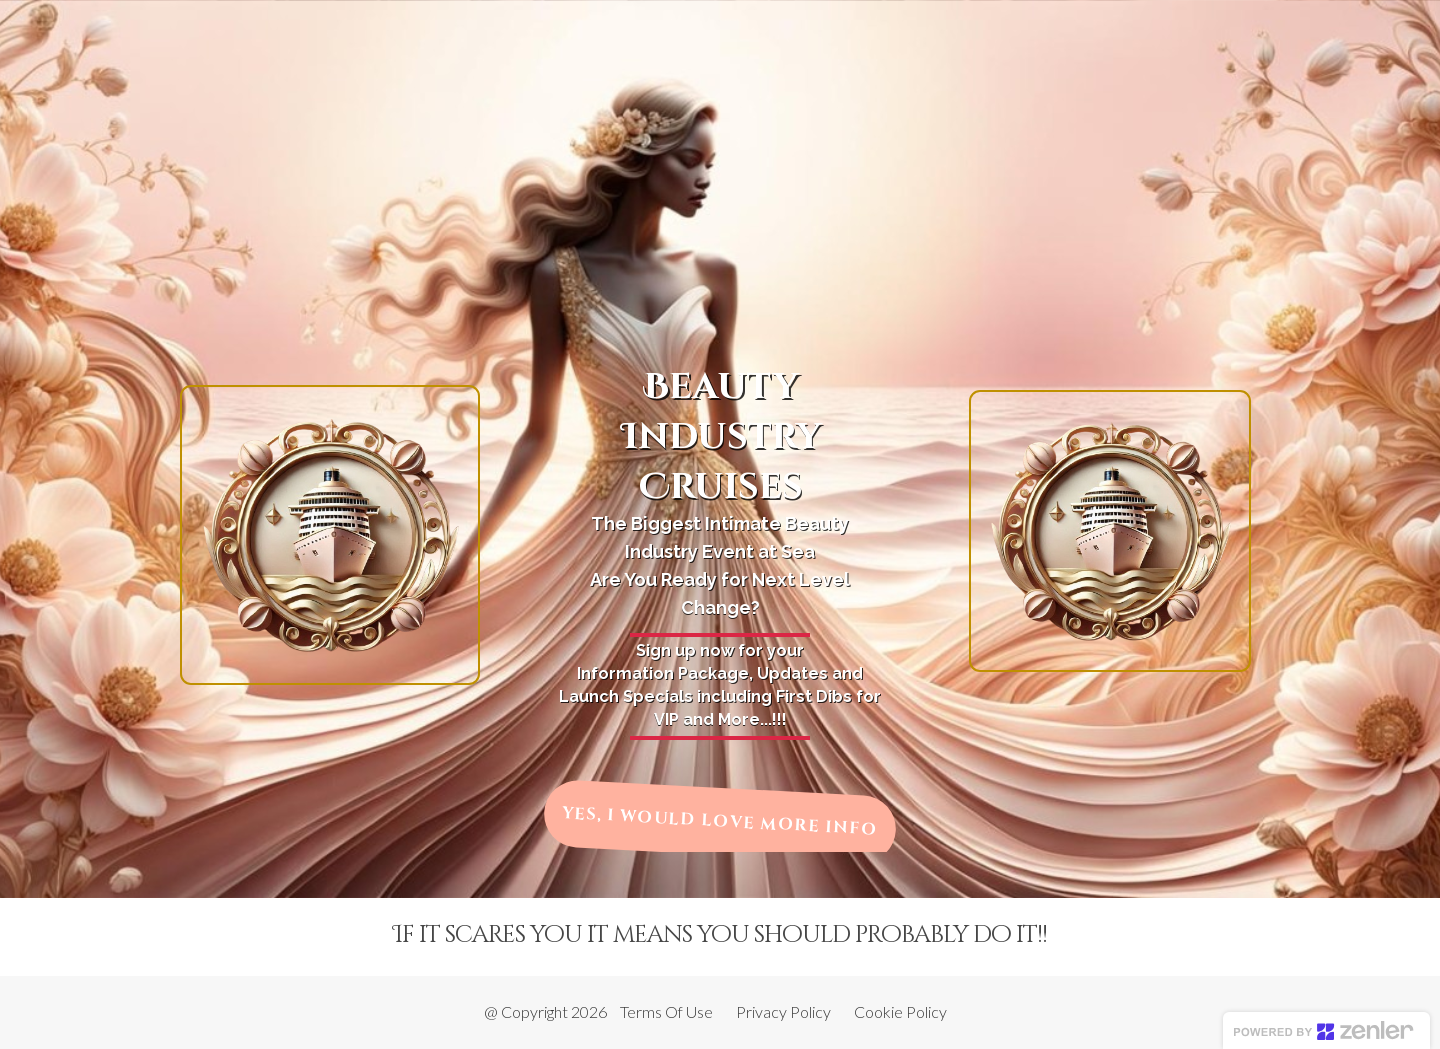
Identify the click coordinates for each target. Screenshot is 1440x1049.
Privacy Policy (783, 1011)
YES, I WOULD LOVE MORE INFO (720, 821)
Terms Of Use (666, 1011)
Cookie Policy (900, 1011)
